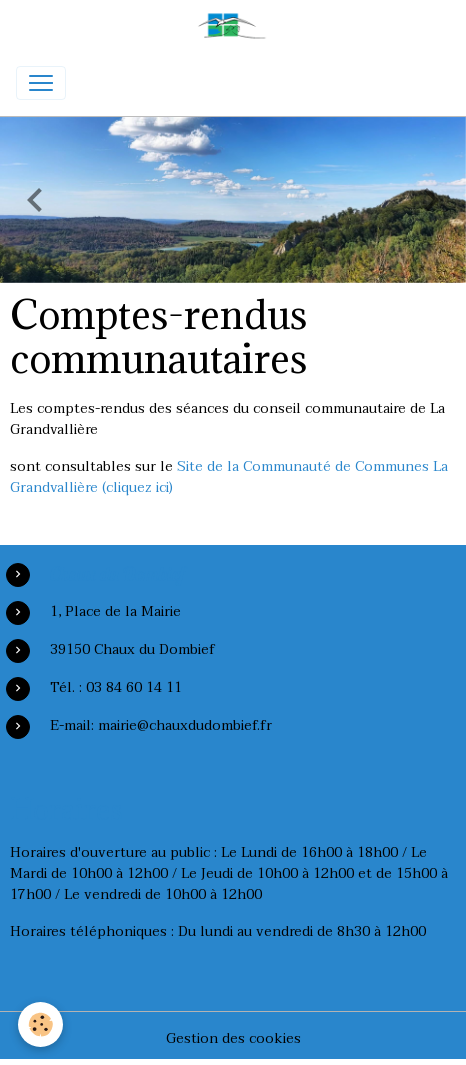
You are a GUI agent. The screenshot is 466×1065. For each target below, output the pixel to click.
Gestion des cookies (233, 1038)
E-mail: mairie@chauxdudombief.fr (161, 725)
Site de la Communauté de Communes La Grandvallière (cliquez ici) (229, 477)
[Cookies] (40, 1024)
